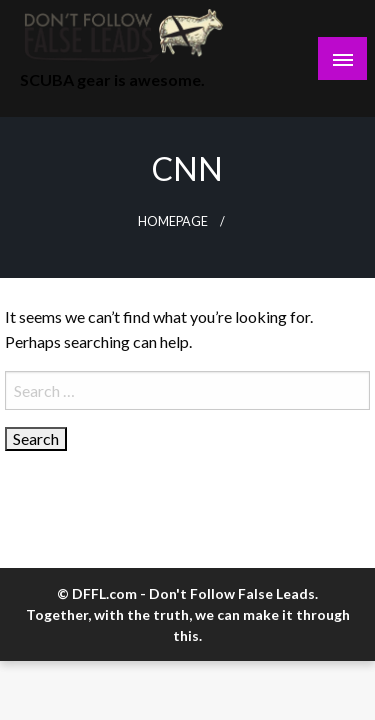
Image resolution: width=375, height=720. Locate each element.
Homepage (173, 221)
